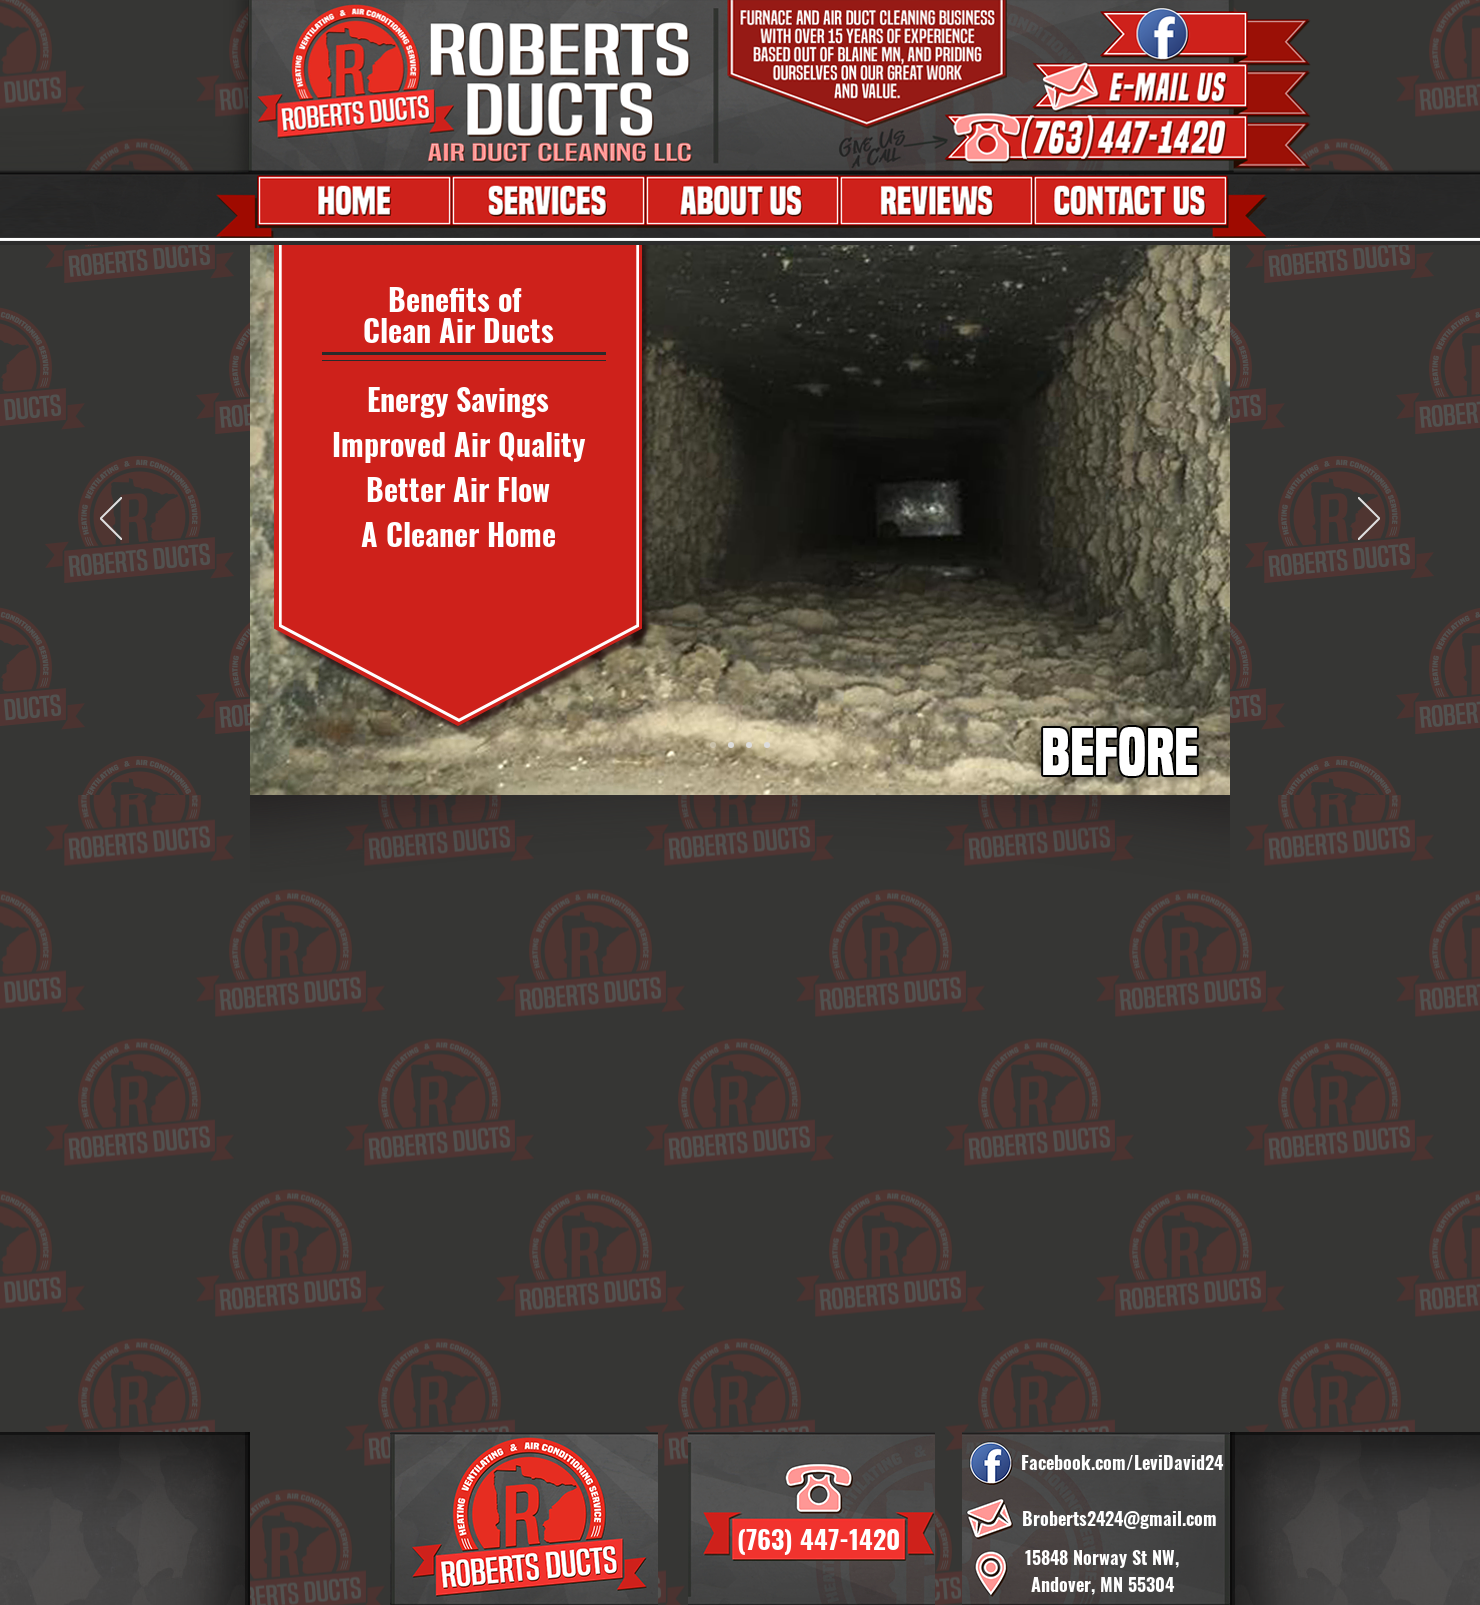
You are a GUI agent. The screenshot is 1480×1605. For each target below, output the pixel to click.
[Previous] (111, 520)
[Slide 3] (731, 745)
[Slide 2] (767, 745)
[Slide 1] (713, 745)
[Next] (1369, 520)
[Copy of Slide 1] (749, 745)
